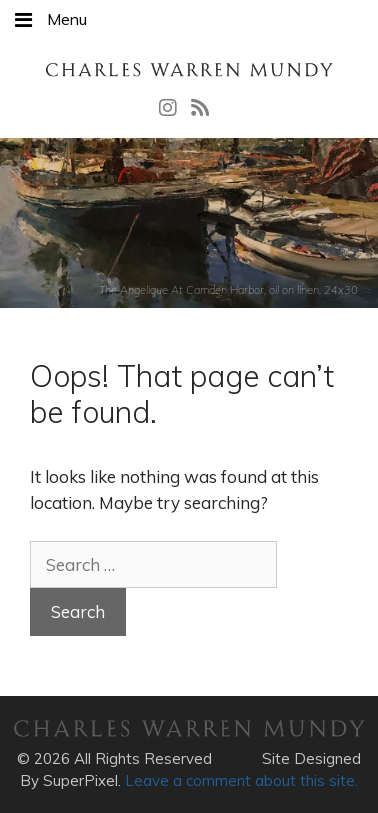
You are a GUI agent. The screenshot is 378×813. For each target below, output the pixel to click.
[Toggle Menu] (23, 20)
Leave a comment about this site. (241, 780)
